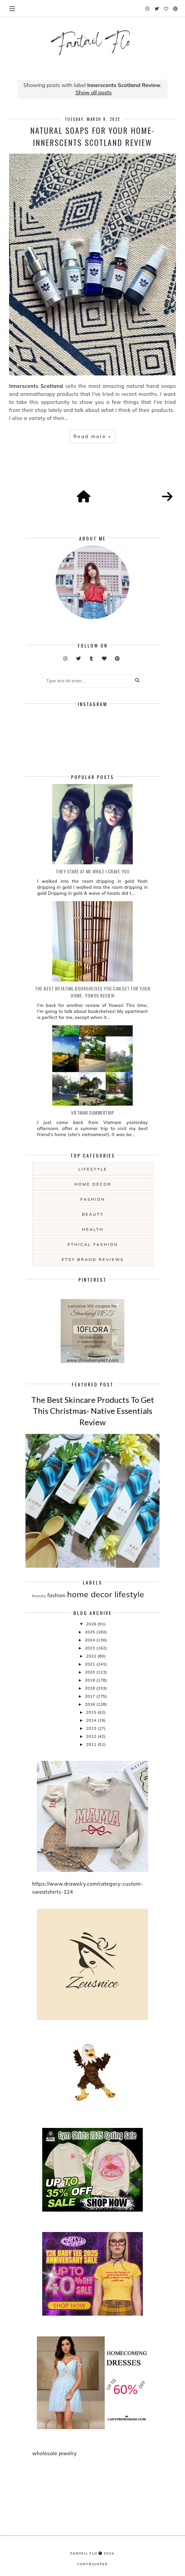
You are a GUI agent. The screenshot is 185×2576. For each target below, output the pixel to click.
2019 (90, 1680)
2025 (90, 1631)
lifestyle (92, 1169)
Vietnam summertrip (92, 1112)
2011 (92, 1744)
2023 (90, 1647)
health (93, 1229)
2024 (90, 1639)
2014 (92, 1720)
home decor (92, 1184)
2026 (92, 1623)
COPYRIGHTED (92, 2564)
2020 (90, 1672)
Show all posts (93, 92)
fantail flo (84, 2553)
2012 (92, 1736)
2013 (92, 1728)
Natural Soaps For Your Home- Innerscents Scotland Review (92, 136)
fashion (92, 1199)
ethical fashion (93, 1244)
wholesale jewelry (54, 2453)
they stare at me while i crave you (92, 871)
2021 (90, 1663)
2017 (90, 1696)
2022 (92, 1655)
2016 (90, 1704)
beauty (93, 1214)
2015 (92, 1712)
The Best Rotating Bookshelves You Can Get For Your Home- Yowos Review (92, 992)
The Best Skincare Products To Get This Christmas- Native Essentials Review (92, 1411)
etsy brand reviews (93, 1259)
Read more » (92, 436)
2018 (90, 1688)
